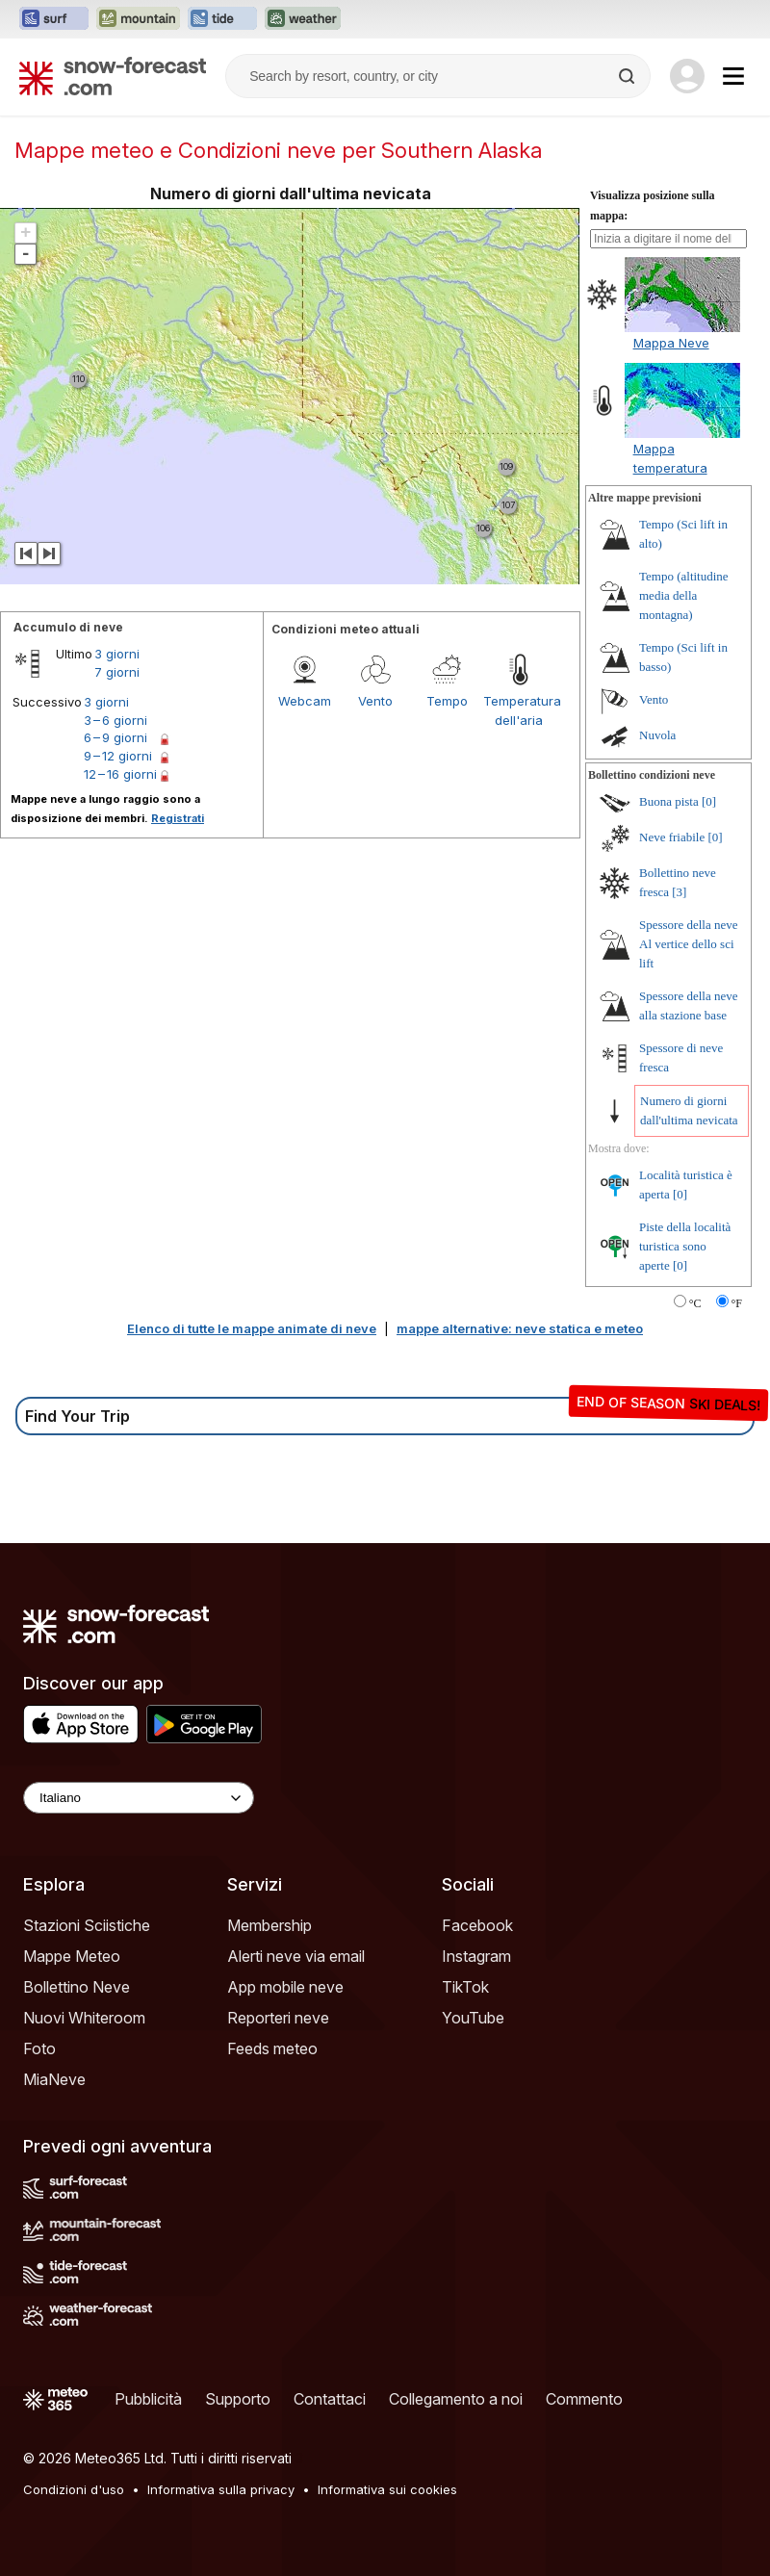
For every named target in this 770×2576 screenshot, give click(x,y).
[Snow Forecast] (112, 76)
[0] (709, 801)
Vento (375, 700)
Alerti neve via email (296, 1956)
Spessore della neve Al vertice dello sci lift (688, 943)
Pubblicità (148, 2399)
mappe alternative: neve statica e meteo (520, 1328)
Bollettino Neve (76, 1986)
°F (737, 1303)
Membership (269, 1925)
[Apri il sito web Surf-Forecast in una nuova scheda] (54, 19)
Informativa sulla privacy (221, 2489)
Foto (39, 2048)
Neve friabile (672, 837)
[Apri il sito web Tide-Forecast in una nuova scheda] (222, 19)
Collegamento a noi (456, 2399)
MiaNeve (54, 2079)
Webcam (304, 700)
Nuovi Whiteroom (84, 2017)
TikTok (465, 1986)
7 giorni (117, 672)
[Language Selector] (138, 1798)
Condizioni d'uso (73, 2489)
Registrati (177, 818)
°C (695, 1303)
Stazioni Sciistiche (86, 1925)
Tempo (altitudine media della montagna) (684, 595)
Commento (584, 2399)
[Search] (628, 76)
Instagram (476, 1956)
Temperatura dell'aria (518, 710)
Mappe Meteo (71, 1956)
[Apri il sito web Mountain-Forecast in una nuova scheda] (138, 19)
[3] (679, 892)
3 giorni (117, 653)
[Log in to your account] (687, 76)
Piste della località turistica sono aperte (685, 1246)
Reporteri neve (278, 2017)
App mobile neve (285, 1986)
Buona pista (669, 801)
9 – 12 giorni (118, 755)
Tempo (447, 700)
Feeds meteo (272, 2048)
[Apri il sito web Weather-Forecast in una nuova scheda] (303, 19)
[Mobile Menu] (733, 76)
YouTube (473, 2017)
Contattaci (330, 2399)
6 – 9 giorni (115, 737)
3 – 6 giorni (115, 720)
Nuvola (657, 735)
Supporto (237, 2399)
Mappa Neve (671, 342)
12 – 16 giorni (120, 774)
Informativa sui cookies (387, 2489)
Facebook (477, 1925)
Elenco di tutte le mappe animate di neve (251, 1328)
